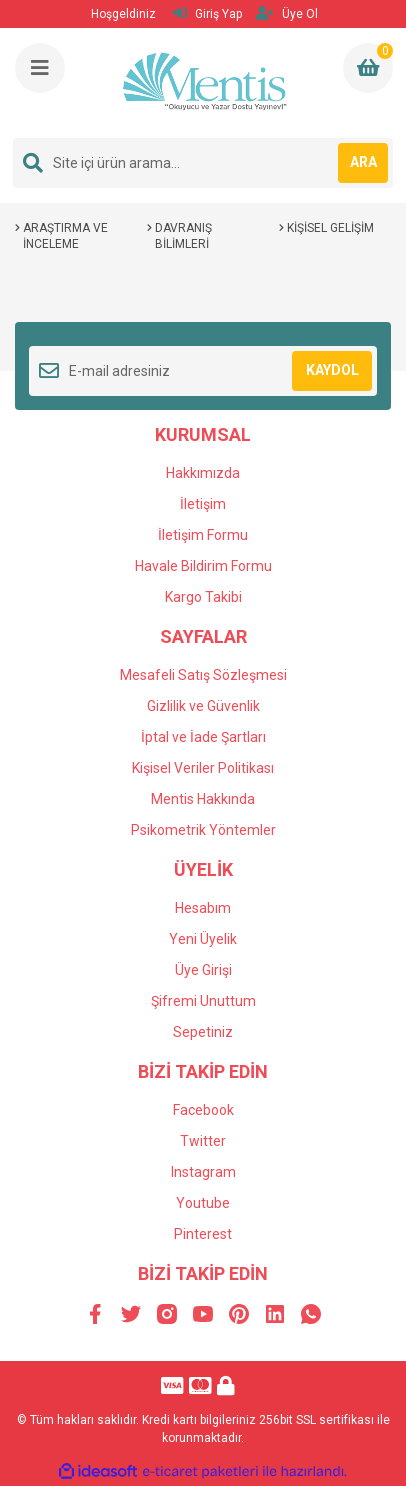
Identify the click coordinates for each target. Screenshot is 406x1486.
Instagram (203, 1172)
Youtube (203, 1203)
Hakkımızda (203, 473)
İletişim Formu (203, 535)
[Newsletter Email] (203, 371)
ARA (363, 162)
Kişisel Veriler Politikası (203, 768)
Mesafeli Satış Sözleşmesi (203, 675)
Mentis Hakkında (203, 799)
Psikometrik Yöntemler (203, 830)
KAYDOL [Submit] (332, 370)
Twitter (203, 1141)
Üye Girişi (203, 970)
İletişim (203, 504)
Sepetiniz (203, 1032)
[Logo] (205, 83)
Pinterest (203, 1234)
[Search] (203, 163)
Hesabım (203, 908)
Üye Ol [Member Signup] (287, 13)
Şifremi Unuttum (203, 1001)
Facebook (203, 1110)
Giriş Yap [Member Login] (207, 13)
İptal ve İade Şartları (203, 737)
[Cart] (368, 68)
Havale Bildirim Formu (203, 566)
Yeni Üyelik (203, 939)
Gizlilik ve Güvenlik (203, 706)
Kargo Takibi (203, 597)
